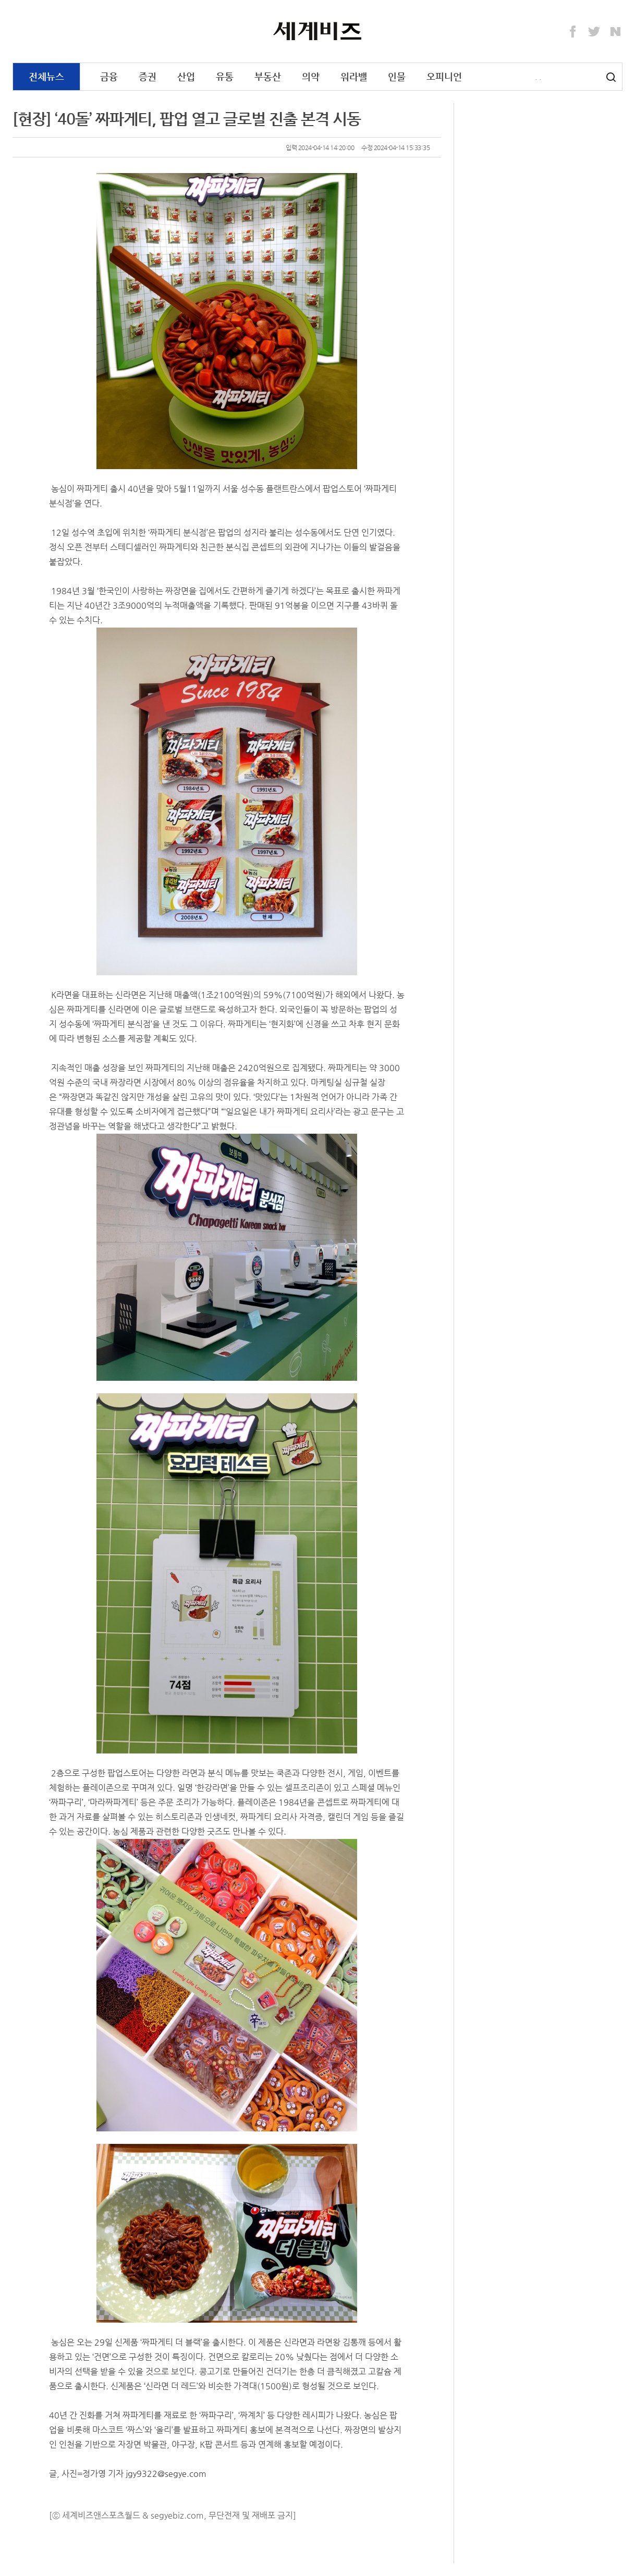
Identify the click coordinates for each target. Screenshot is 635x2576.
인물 (397, 76)
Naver (615, 32)
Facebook (573, 32)
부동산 (267, 76)
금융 (109, 76)
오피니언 (444, 76)
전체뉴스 (46, 76)
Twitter (594, 32)
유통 (225, 76)
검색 (611, 77)
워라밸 (353, 76)
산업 (186, 76)
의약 (311, 76)
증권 (147, 76)
